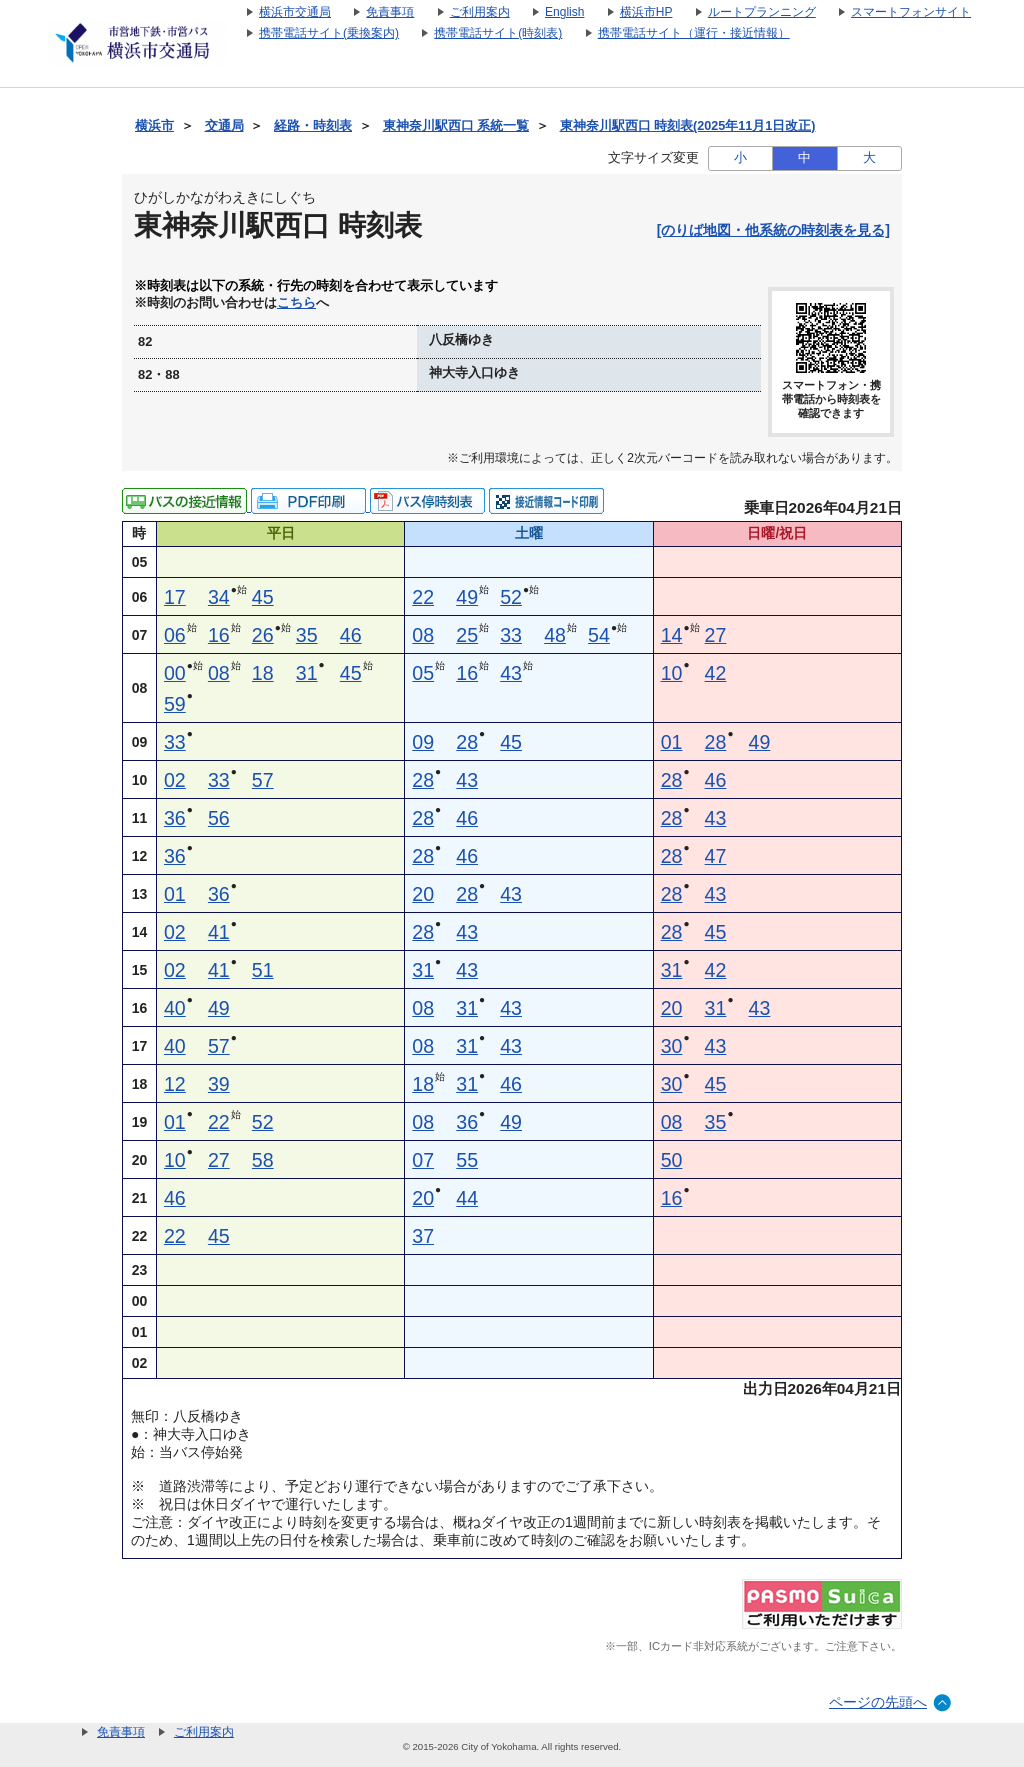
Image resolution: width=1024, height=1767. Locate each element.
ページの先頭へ (878, 1702)
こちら (296, 303)
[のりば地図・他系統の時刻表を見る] (773, 230)
